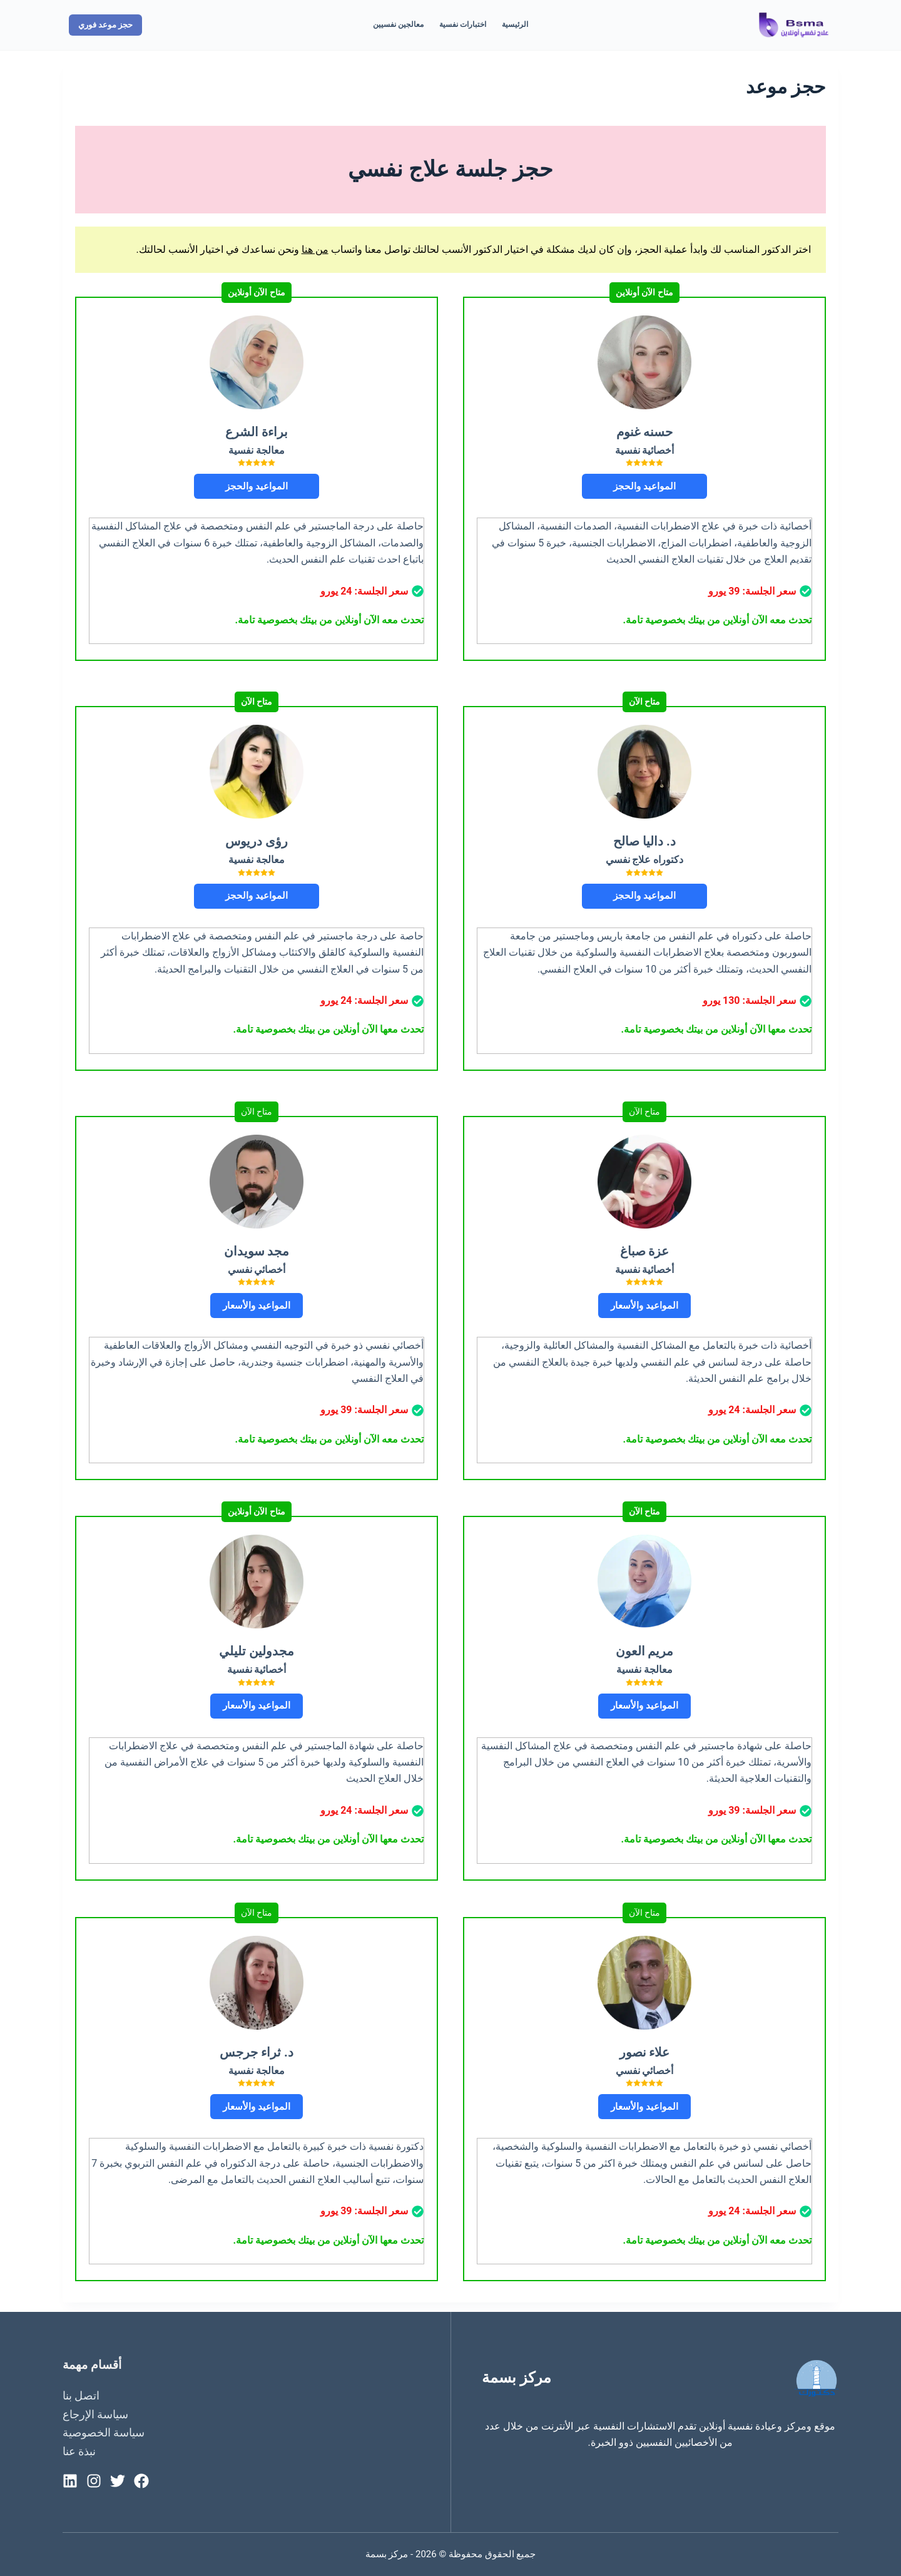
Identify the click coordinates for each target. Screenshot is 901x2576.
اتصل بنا (81, 2395)
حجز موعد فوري (105, 24)
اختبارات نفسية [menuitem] (462, 24)
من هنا (315, 249)
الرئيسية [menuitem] (515, 24)
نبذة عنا (79, 2451)
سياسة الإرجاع (95, 2414)
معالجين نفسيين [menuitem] (398, 24)
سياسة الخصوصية (104, 2432)
